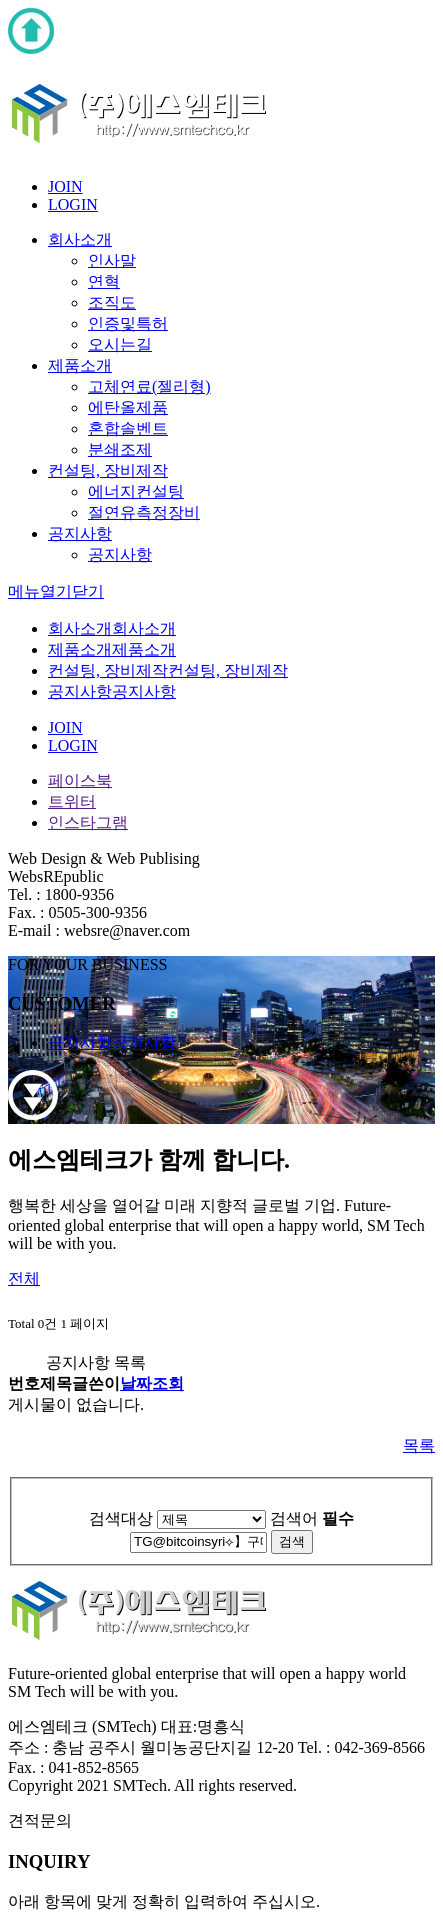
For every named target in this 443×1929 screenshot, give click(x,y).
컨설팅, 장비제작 (108, 470)
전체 (24, 1278)
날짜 (136, 1383)
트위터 (72, 801)
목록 (419, 1445)
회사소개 (80, 239)
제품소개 (80, 365)
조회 (168, 1383)
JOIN (65, 186)
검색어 (312, 1518)
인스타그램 (88, 822)
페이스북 (80, 780)
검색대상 (121, 1518)
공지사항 (80, 533)
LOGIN (73, 204)
